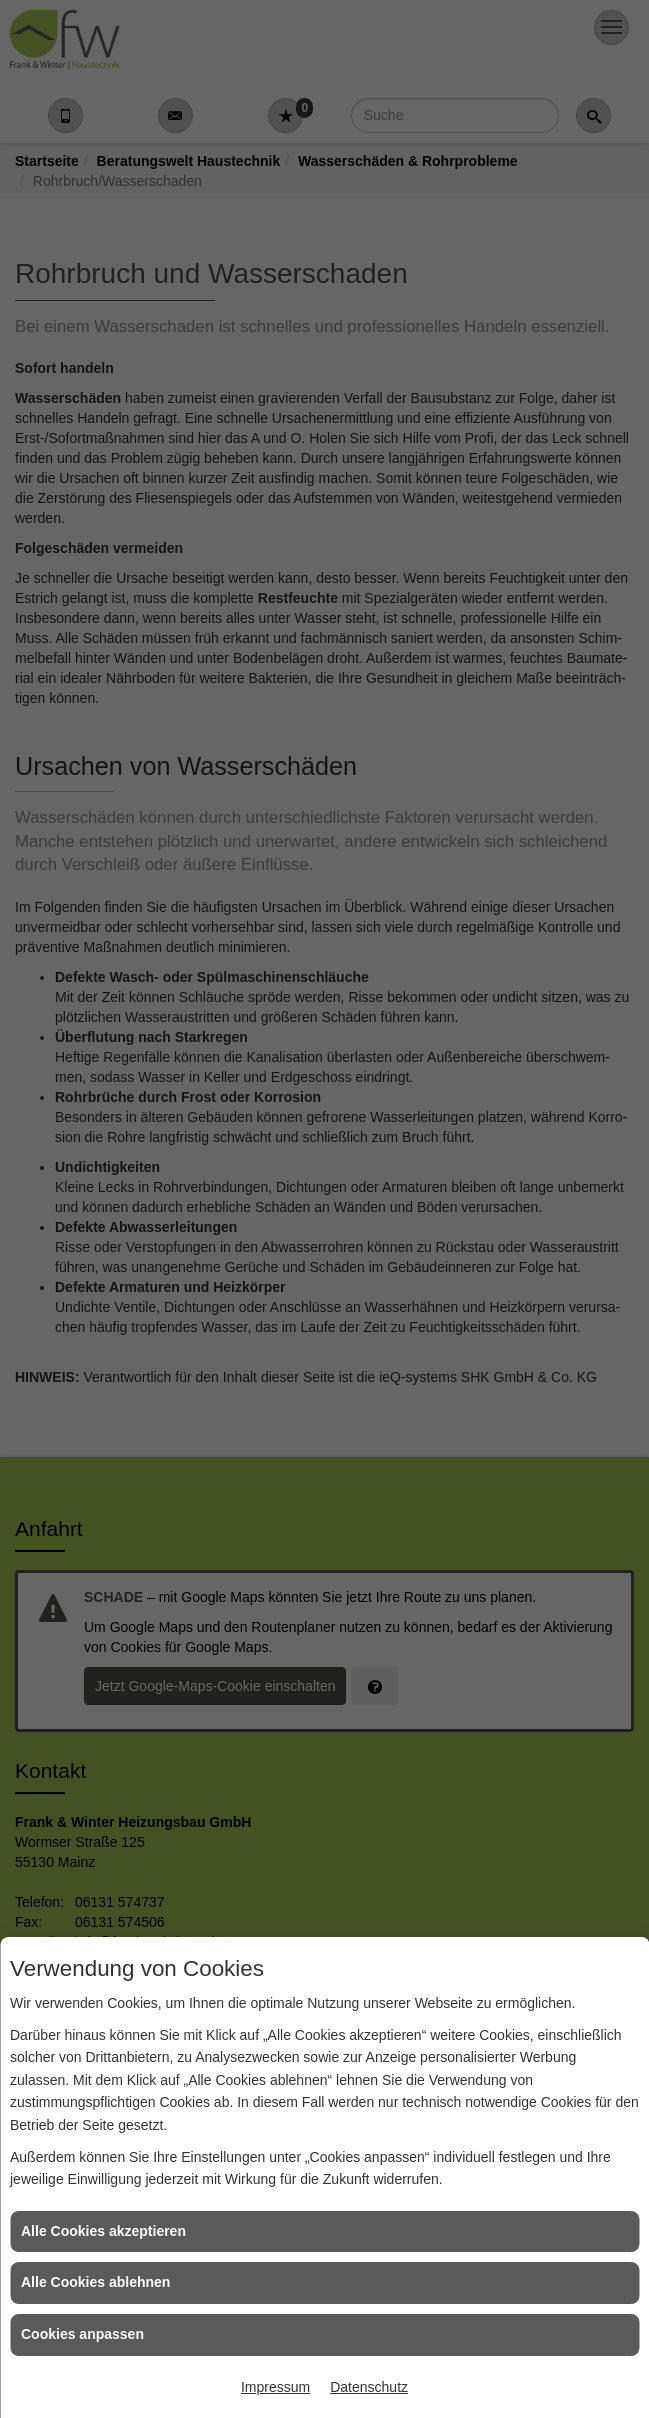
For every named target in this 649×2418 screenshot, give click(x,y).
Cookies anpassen (82, 2334)
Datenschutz (369, 2387)
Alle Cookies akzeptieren (103, 2231)
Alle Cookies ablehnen (95, 2282)
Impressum (275, 2387)
